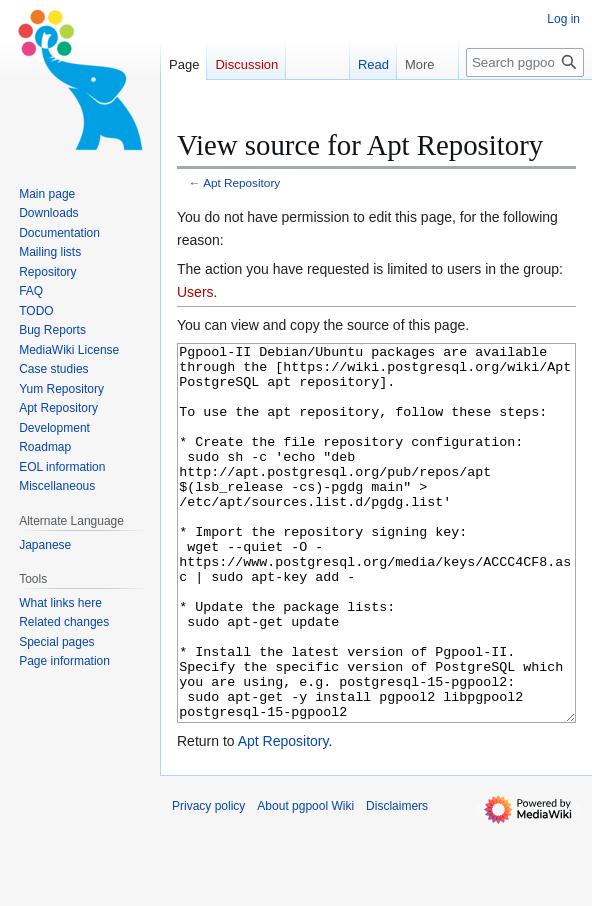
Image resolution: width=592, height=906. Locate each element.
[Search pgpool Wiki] (525, 62)
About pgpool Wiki (305, 881)
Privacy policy (208, 881)
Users (195, 292)
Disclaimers (397, 881)
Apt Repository (241, 182)
